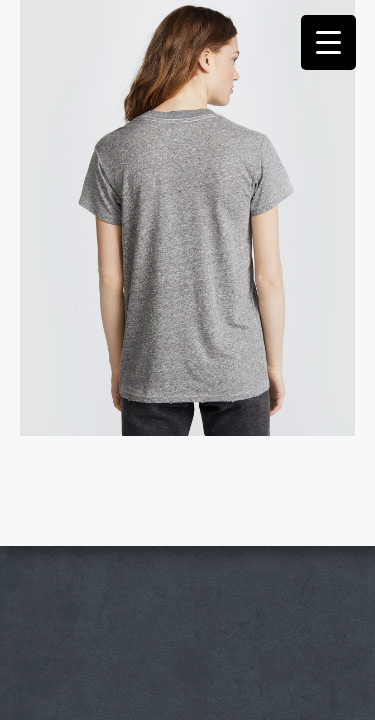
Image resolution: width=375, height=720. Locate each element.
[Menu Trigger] (328, 42)
